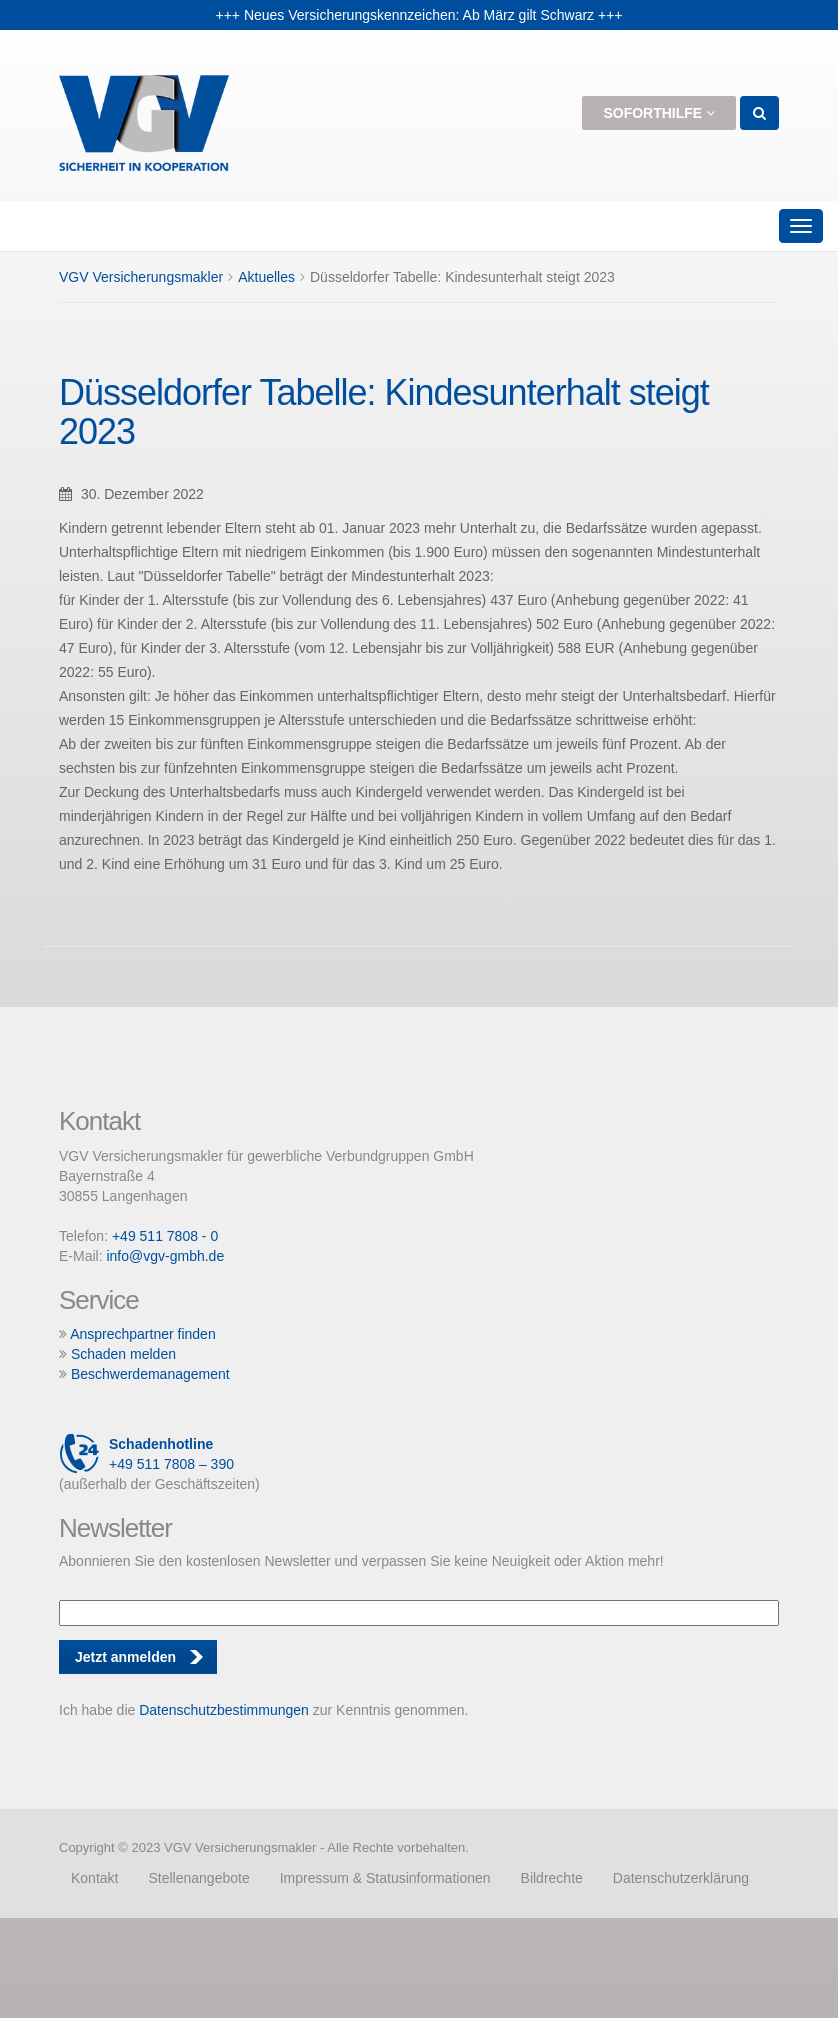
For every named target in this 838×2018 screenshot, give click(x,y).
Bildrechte (552, 1878)
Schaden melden (123, 1354)
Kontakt (94, 1878)
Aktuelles (266, 277)
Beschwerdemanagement (150, 1374)
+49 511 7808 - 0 (165, 1236)
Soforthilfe (659, 113)
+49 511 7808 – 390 (146, 1454)
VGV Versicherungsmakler (141, 277)
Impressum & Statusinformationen (385, 1878)
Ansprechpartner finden (143, 1334)
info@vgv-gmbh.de (165, 1256)
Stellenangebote (198, 1878)
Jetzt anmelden (125, 1657)
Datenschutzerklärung (681, 1878)
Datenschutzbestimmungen (224, 1710)
